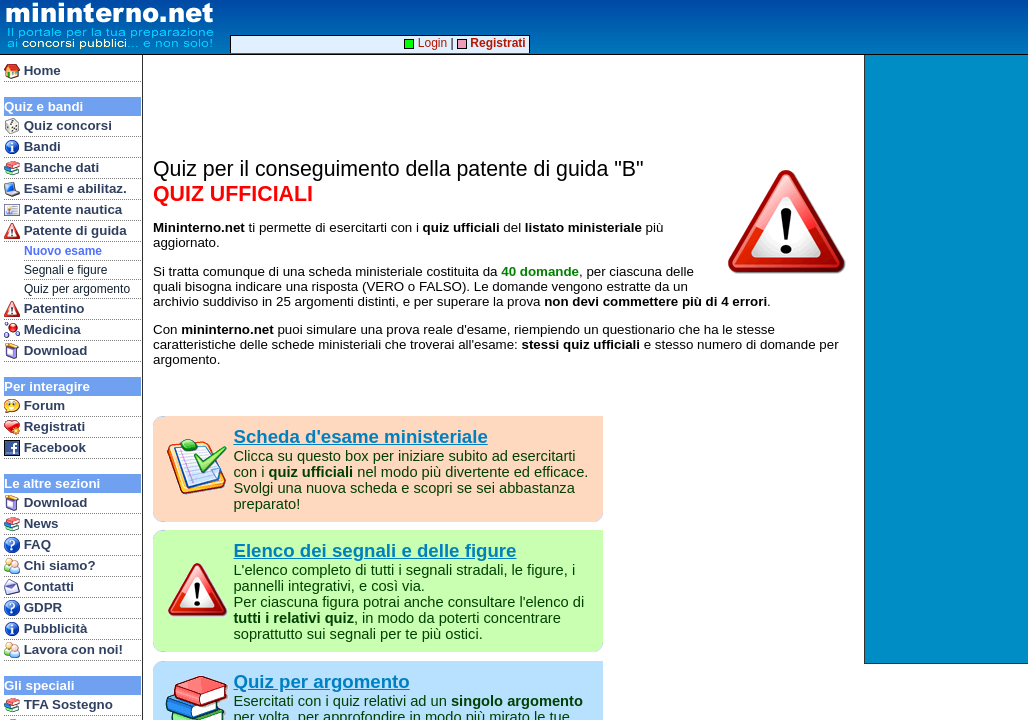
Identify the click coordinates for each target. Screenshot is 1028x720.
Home (32, 71)
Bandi (32, 147)
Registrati (44, 427)
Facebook (45, 448)
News (31, 524)
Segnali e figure (65, 270)
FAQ (27, 545)
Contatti (39, 587)
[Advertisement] (948, 359)
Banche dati (51, 168)
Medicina (42, 330)
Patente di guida (65, 231)
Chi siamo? (50, 566)
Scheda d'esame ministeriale (360, 436)
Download (45, 351)
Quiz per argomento (77, 289)
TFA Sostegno (58, 705)
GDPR (33, 608)
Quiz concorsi (58, 126)
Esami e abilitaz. (65, 189)
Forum (34, 406)
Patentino (44, 309)
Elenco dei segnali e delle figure (374, 550)
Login (425, 43)
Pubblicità (45, 629)
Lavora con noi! (63, 650)
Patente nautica (63, 210)
